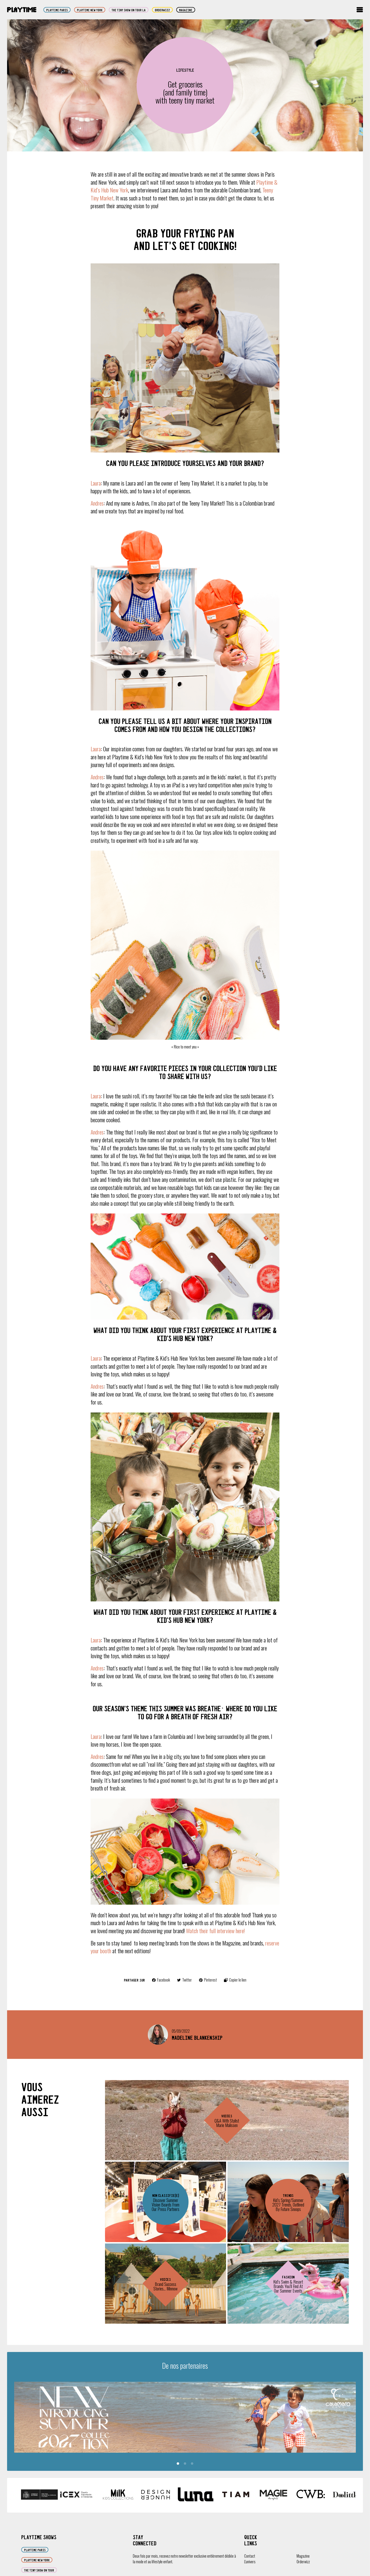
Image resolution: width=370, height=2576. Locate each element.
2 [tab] (185, 2463)
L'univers (250, 2561)
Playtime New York (89, 10)
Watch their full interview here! (215, 1930)
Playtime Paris (57, 10)
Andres (97, 503)
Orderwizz (303, 2561)
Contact (249, 2556)
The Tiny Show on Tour (39, 2570)
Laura (96, 483)
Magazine (185, 10)
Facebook (161, 1980)
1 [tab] (178, 2463)
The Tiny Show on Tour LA (129, 10)
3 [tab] (192, 2463)
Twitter (184, 1980)
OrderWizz (162, 10)
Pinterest (208, 1980)
